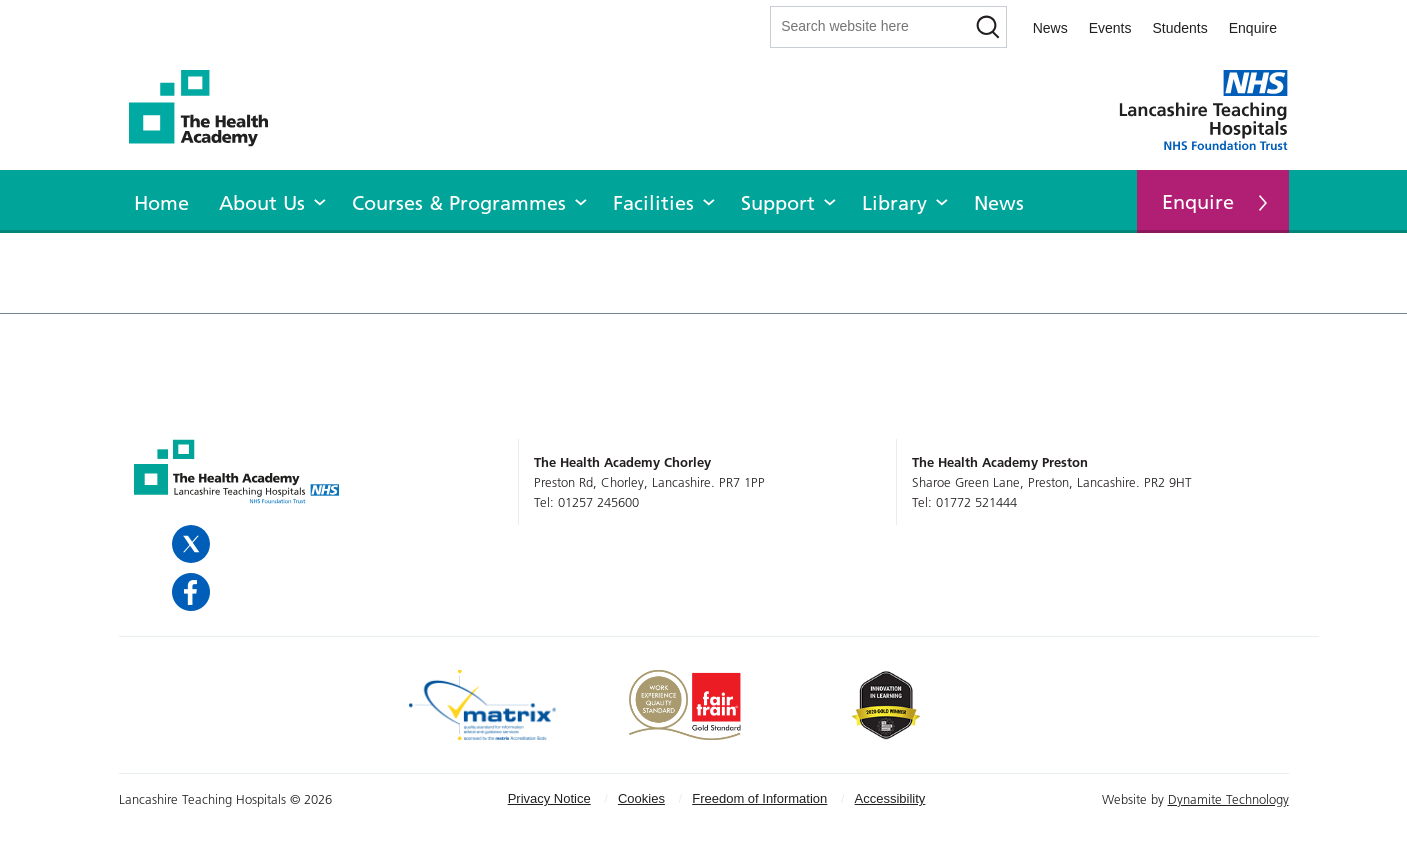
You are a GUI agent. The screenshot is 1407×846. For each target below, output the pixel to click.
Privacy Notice (549, 798)
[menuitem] (161, 200)
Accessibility (890, 798)
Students (1179, 28)
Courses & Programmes (459, 203)
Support (778, 203)
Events (1110, 28)
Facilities (653, 203)
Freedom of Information (759, 798)
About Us (262, 203)
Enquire (1253, 28)
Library (894, 203)
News (1050, 28)
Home (161, 203)
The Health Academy (209, 108)
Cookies (641, 798)
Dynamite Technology (1228, 799)
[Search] (988, 27)
